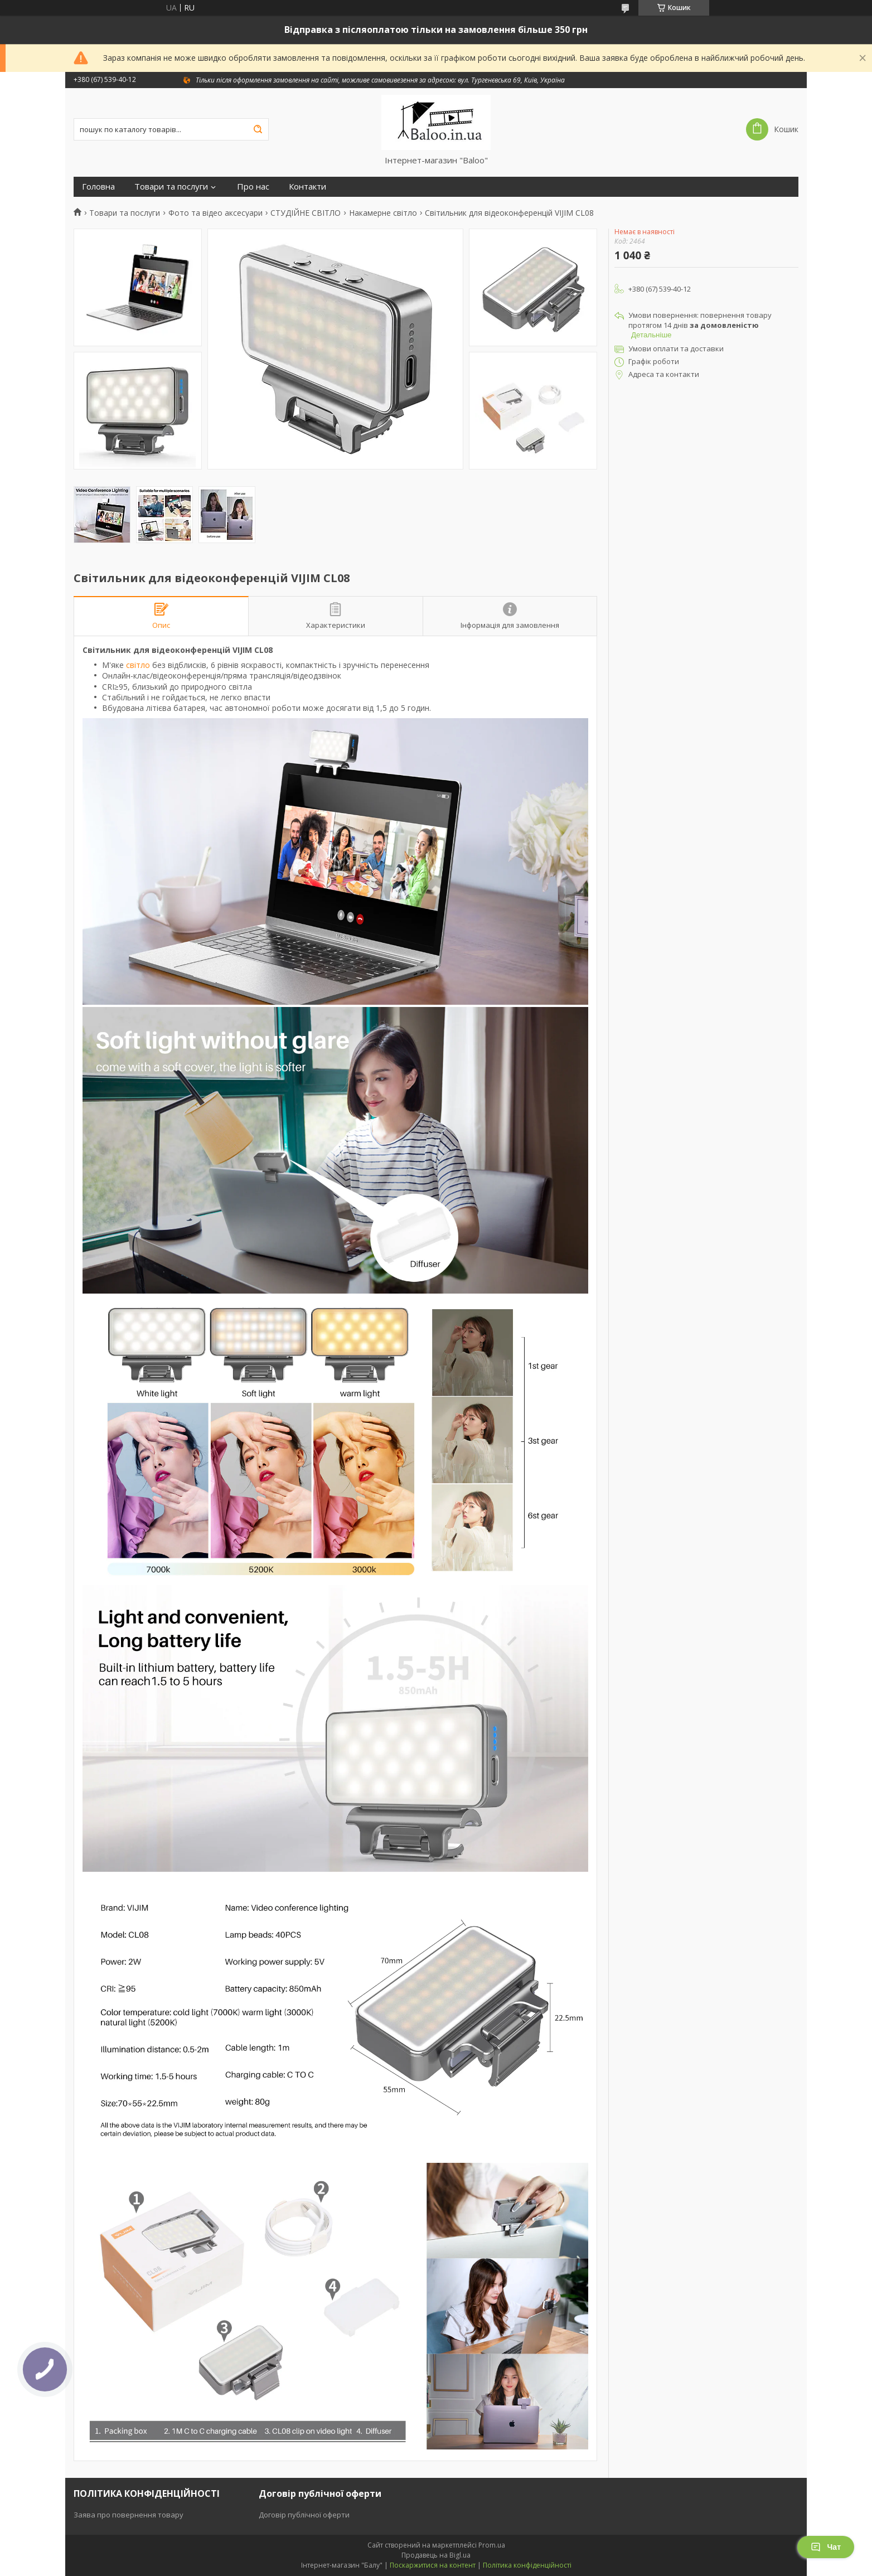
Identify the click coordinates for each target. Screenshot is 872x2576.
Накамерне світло (383, 213)
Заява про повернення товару (128, 2515)
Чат (826, 2547)
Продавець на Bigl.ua (436, 2555)
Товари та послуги (171, 186)
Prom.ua (491, 2545)
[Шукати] (257, 129)
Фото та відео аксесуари (215, 213)
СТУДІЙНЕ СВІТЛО (305, 213)
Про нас (253, 186)
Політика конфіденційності (527, 2565)
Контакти (307, 186)
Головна (98, 186)
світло (138, 665)
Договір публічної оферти (304, 2515)
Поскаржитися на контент (433, 2565)
